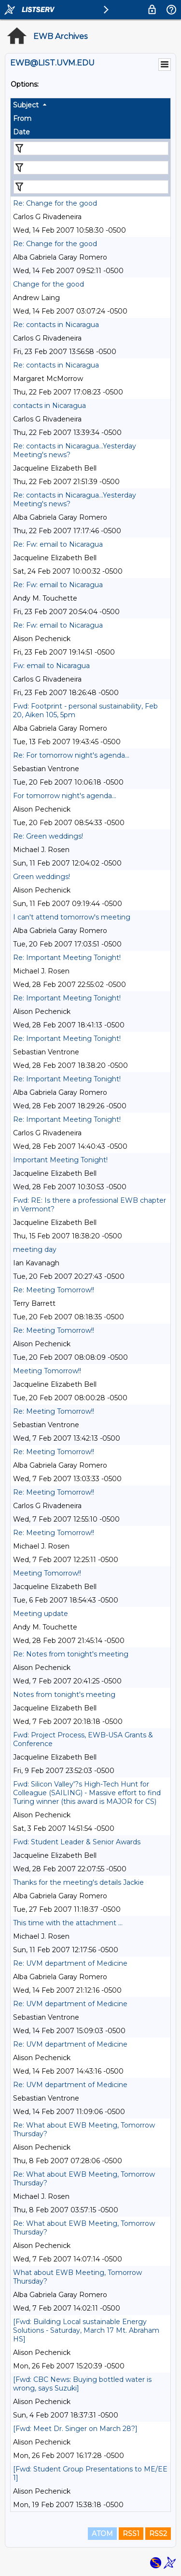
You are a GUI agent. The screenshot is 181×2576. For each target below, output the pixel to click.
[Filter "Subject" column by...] (91, 148)
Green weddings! (41, 876)
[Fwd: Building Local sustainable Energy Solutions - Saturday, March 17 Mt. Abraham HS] (86, 2330)
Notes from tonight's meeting (64, 1694)
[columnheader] (90, 105)
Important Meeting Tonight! (60, 1160)
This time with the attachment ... (68, 1923)
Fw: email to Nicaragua (51, 665)
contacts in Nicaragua (49, 405)
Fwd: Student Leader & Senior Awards (76, 1842)
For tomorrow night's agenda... (64, 795)
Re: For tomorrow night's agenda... (71, 755)
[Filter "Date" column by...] (91, 187)
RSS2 (158, 2533)
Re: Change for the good (55, 203)
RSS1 (131, 2533)
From (22, 118)
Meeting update (40, 1613)
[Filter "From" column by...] (91, 167)
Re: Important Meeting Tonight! (67, 957)
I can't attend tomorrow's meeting (71, 917)
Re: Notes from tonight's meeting (70, 1654)
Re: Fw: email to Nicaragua (58, 544)
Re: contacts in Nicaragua (56, 324)
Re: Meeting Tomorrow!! (53, 1290)
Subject (26, 105)
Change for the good (48, 284)
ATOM (102, 2533)
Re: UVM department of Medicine (70, 1963)
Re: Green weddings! (48, 836)
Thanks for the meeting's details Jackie (78, 1882)
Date (21, 132)
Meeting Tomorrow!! (47, 1371)
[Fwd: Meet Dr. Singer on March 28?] (75, 2428)
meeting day (34, 1249)
